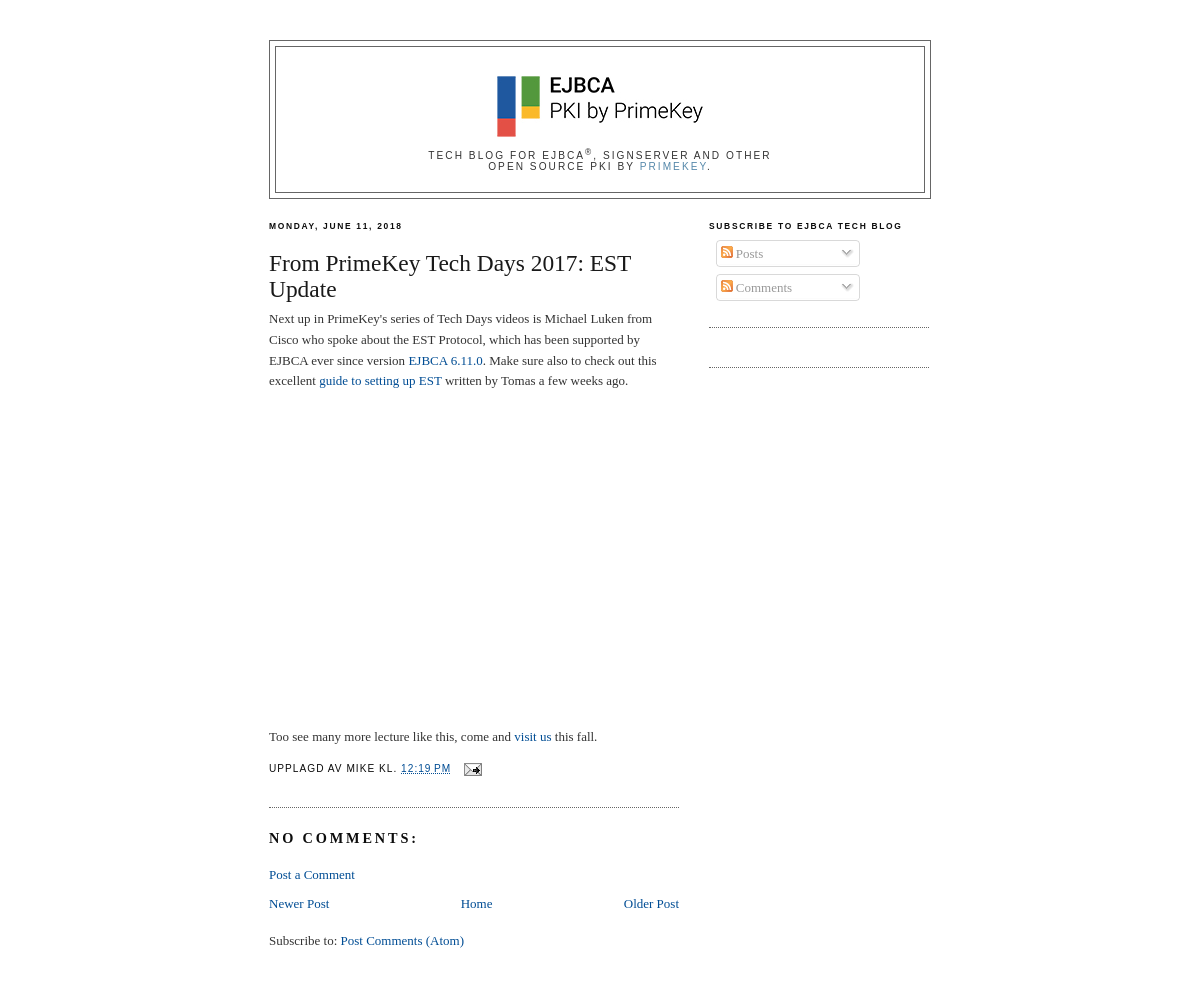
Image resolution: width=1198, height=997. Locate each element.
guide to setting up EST (380, 380)
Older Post (651, 903)
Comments (757, 287)
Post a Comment (312, 874)
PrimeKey (673, 166)
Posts (742, 253)
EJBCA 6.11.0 (445, 360)
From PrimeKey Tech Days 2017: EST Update (450, 276)
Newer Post (299, 903)
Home (477, 903)
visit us (532, 736)
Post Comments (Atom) (403, 940)
